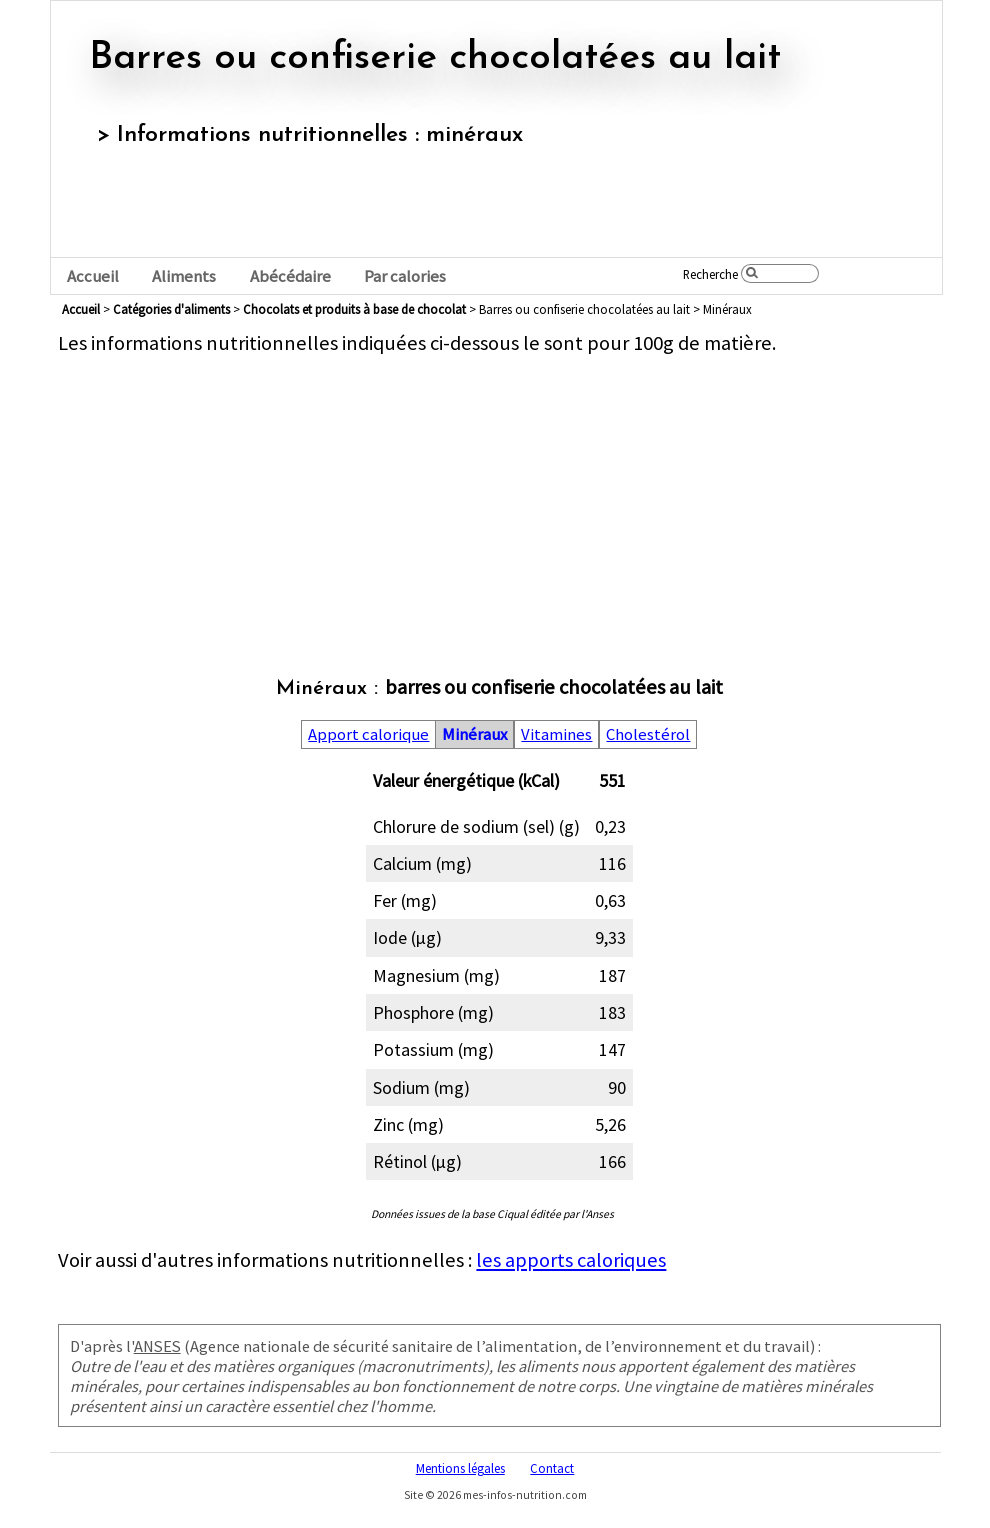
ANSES (157, 1346)
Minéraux (474, 734)
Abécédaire (290, 276)
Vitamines (556, 734)
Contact (552, 1468)
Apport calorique (368, 734)
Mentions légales (460, 1468)
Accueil (93, 276)
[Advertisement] (499, 496)
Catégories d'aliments (171, 309)
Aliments (184, 276)
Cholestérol (648, 734)
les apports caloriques (571, 1260)
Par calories (405, 276)
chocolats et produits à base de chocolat (354, 309)
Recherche (710, 274)
